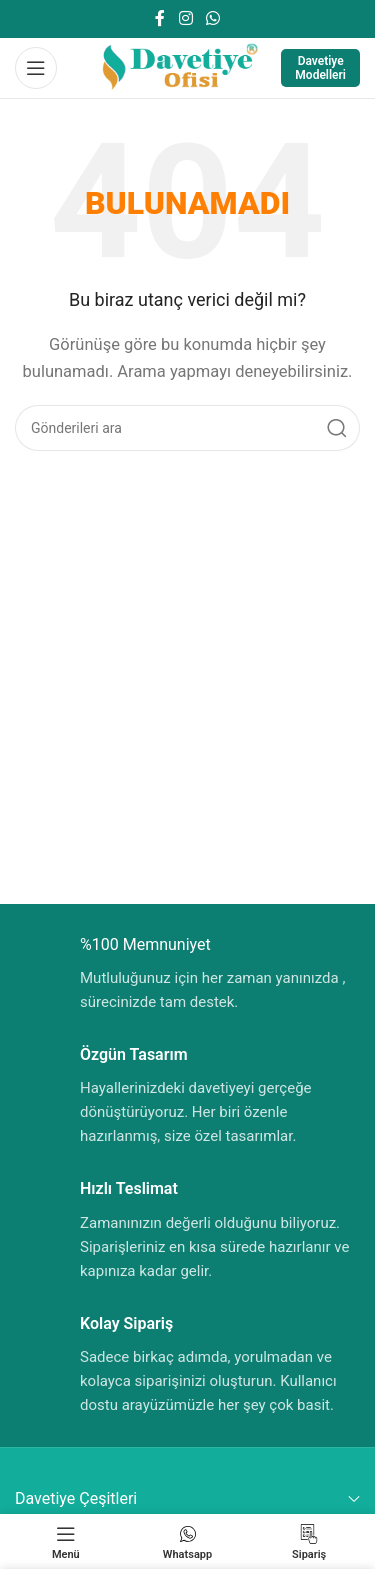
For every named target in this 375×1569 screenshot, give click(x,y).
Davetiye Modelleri (320, 68)
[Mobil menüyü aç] (36, 68)
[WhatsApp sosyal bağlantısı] (212, 18)
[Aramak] (187, 428)
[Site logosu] (179, 67)
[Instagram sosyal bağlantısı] (185, 18)
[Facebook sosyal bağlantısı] (160, 18)
